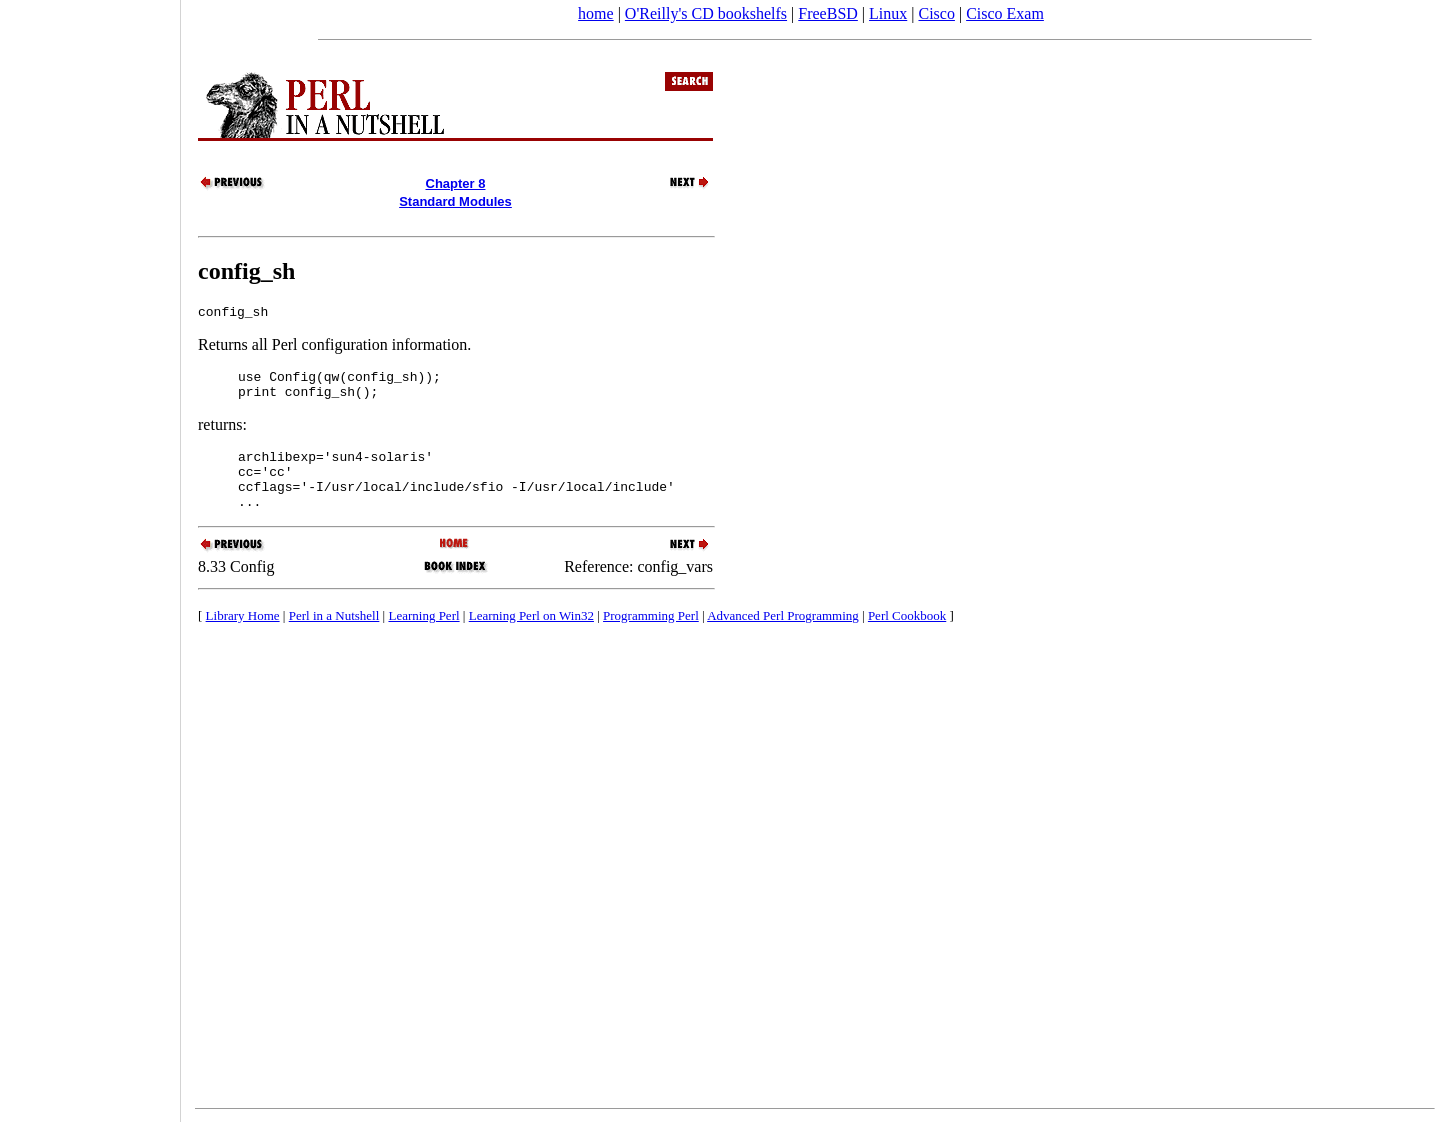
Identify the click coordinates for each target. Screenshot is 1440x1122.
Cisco (936, 13)
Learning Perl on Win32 (531, 636)
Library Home (243, 636)
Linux (888, 13)
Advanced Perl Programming (783, 636)
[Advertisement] (90, 554)
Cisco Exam (1005, 13)
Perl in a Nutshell (334, 636)
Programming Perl (651, 636)
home (596, 13)
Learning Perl (423, 636)
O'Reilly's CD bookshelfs (706, 13)
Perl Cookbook (907, 636)
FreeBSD (828, 13)
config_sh (246, 271)
